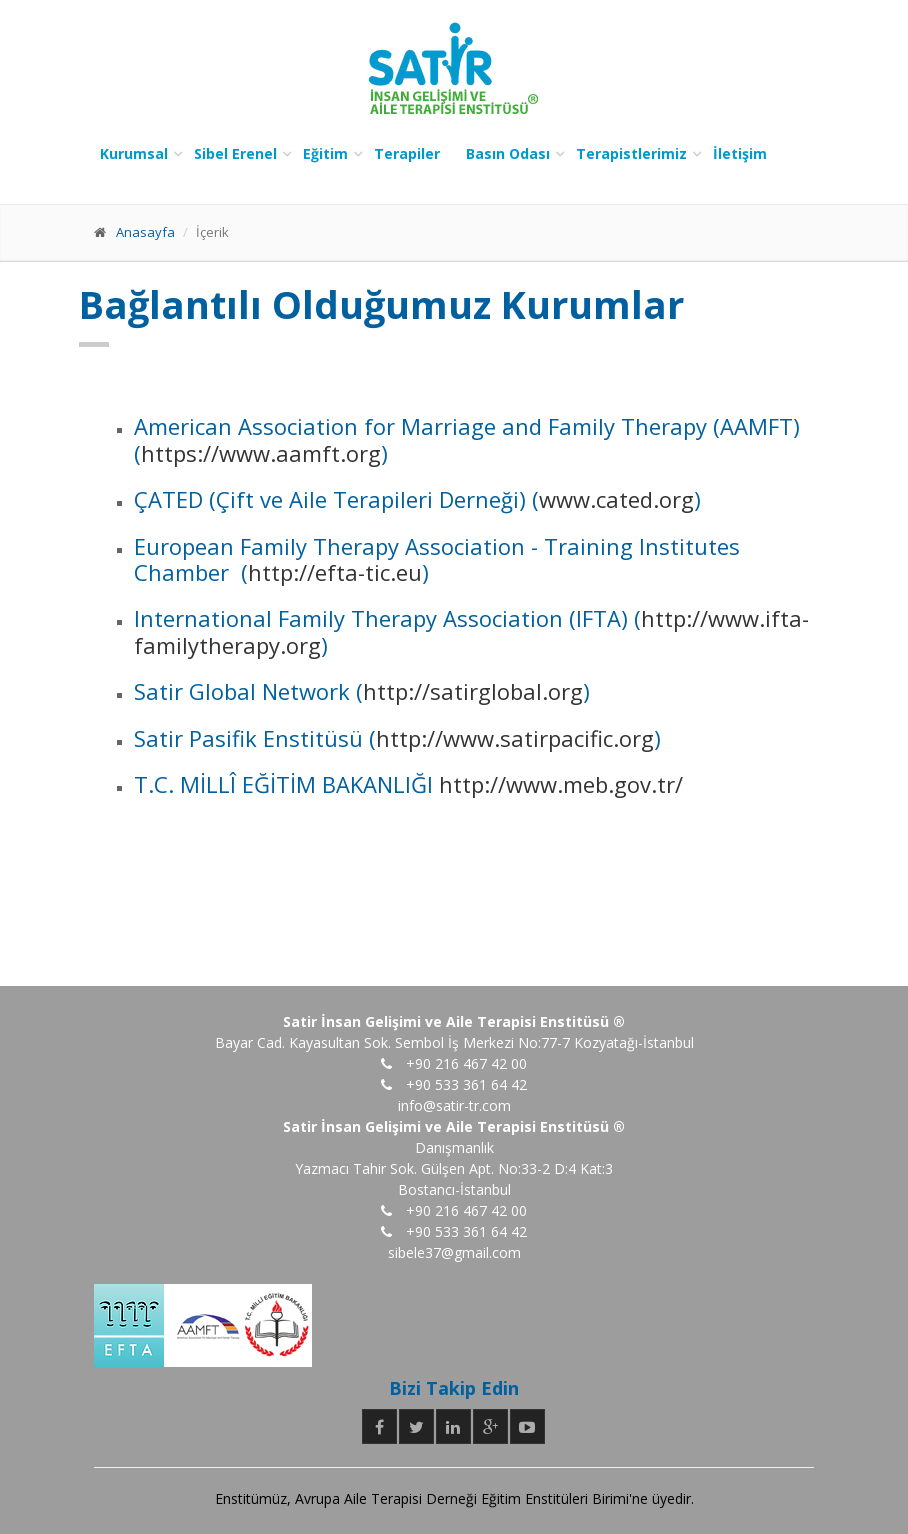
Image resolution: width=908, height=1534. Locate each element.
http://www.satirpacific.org (515, 738)
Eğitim (325, 153)
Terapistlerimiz (631, 153)
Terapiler (407, 153)
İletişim (740, 153)
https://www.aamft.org (261, 453)
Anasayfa (145, 232)
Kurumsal (134, 153)
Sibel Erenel (235, 153)
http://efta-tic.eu (335, 572)
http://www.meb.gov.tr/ (558, 784)
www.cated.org (616, 499)
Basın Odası (508, 153)
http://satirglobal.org (473, 691)
